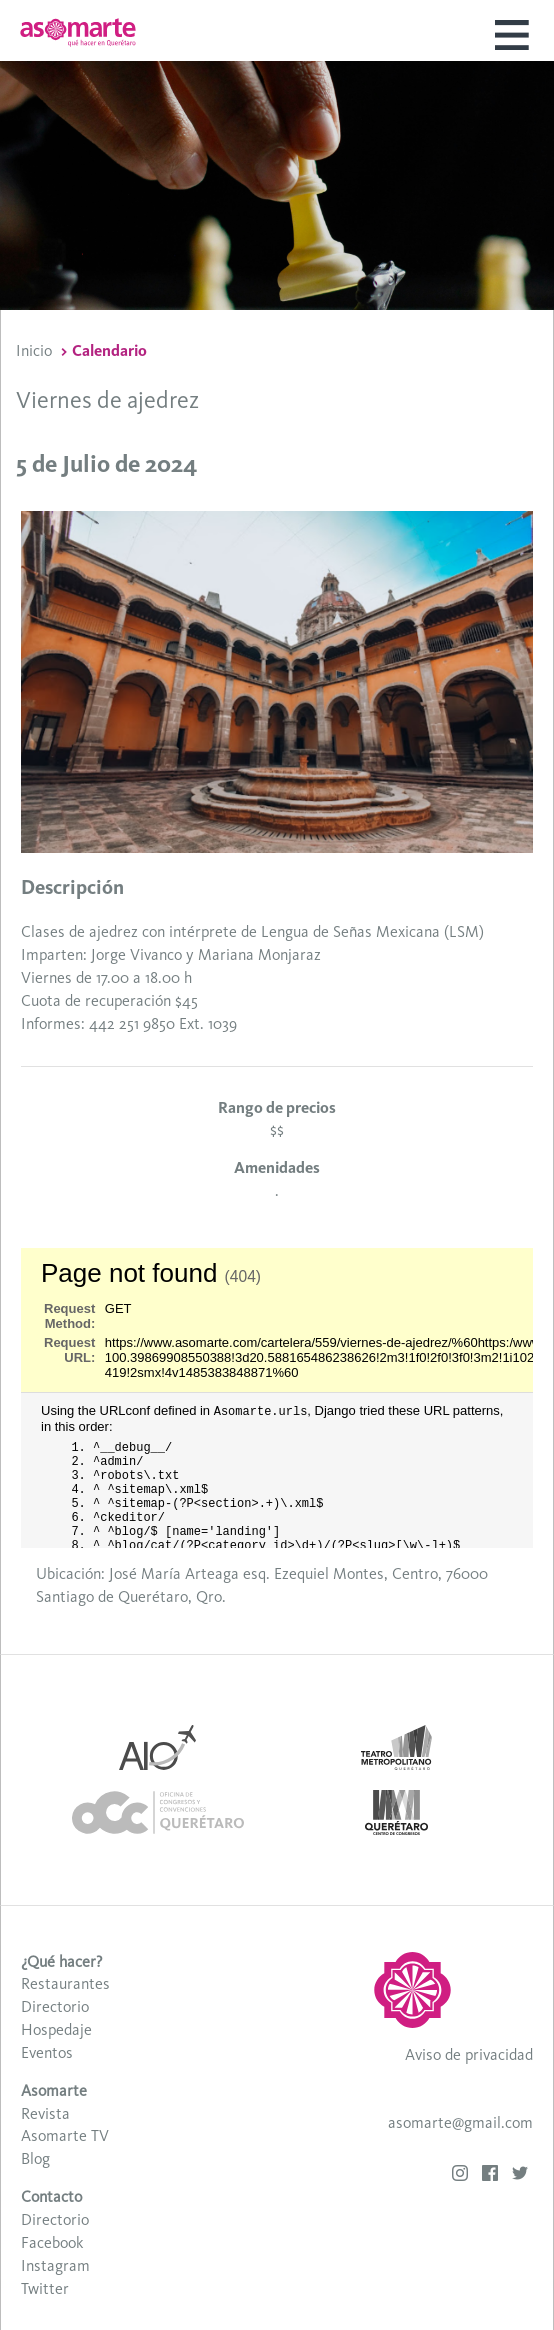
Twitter (45, 2288)
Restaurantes (65, 1983)
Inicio (34, 350)
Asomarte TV (65, 2135)
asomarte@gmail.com (460, 2122)
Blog (35, 2158)
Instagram (55, 2265)
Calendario (109, 350)
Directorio (55, 2006)
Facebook (52, 2242)
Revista (45, 2113)
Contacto (51, 2196)
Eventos (47, 2052)
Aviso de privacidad (469, 2054)
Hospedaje (56, 2029)
